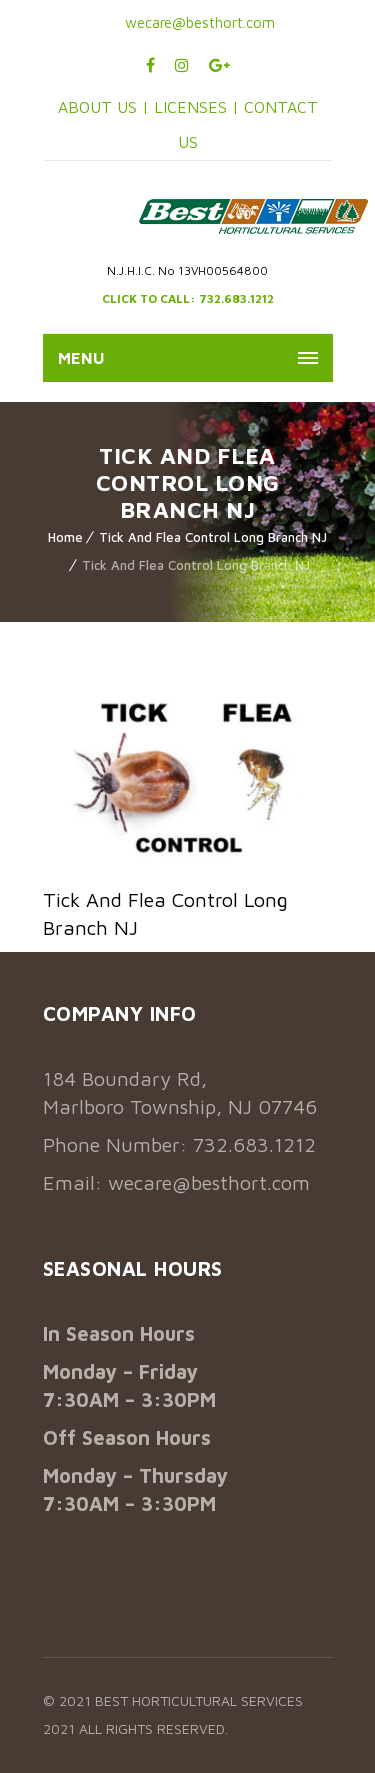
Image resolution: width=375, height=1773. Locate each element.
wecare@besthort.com (198, 22)
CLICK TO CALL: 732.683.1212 (188, 298)
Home (65, 537)
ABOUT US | (103, 107)
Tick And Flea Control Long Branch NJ (213, 537)
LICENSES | (199, 107)
